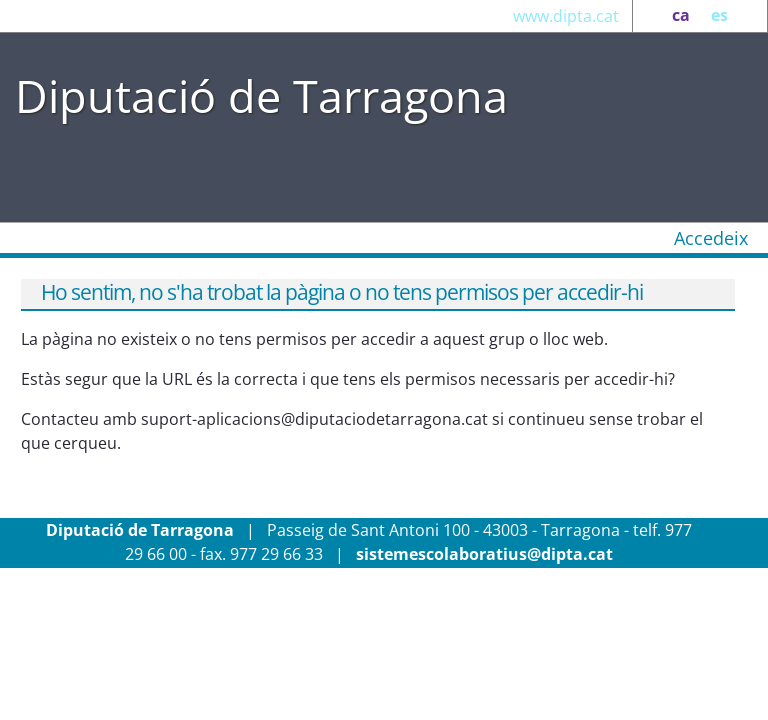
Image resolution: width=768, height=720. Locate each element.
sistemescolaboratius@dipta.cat (484, 554)
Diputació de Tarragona (261, 95)
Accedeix (711, 238)
